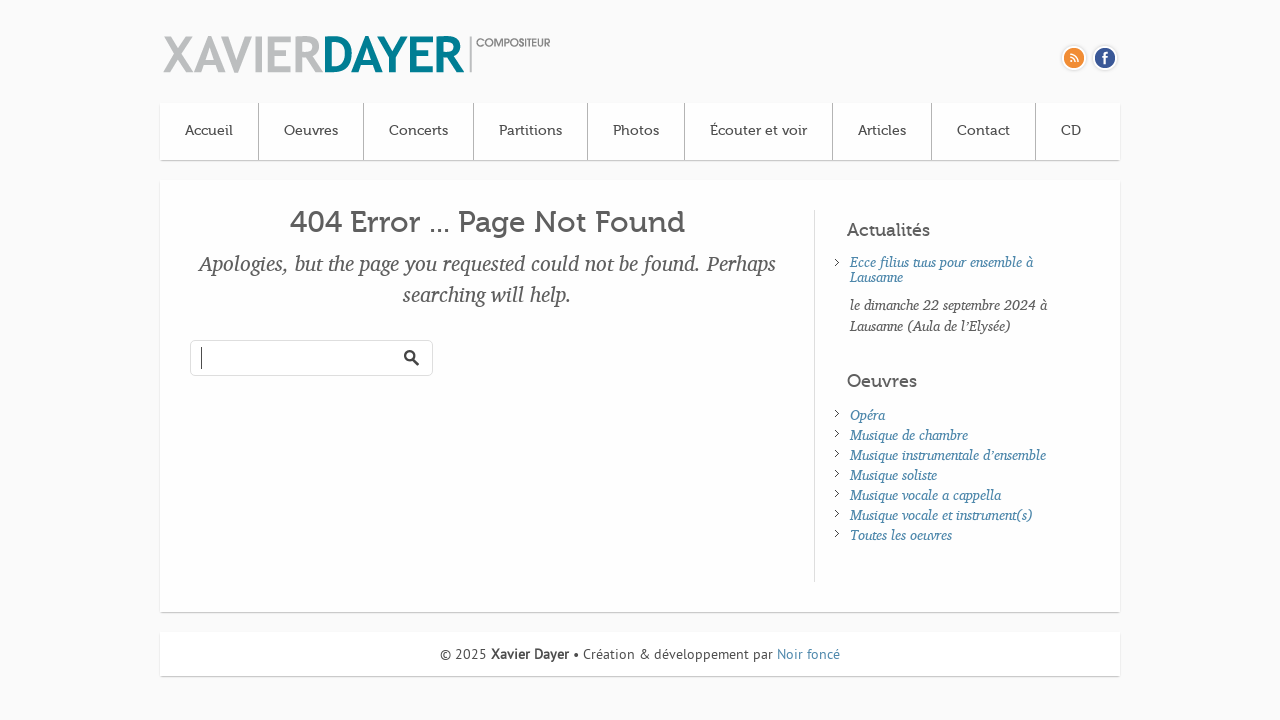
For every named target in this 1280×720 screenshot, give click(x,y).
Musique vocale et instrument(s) (941, 514)
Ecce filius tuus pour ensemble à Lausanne (941, 269)
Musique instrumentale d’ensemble (948, 454)
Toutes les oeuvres (901, 534)
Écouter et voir (758, 131)
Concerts (418, 131)
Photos (636, 131)
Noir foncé (808, 655)
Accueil (209, 131)
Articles (882, 131)
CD (1071, 131)
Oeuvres (311, 131)
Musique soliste (893, 474)
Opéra (867, 414)
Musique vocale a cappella (925, 494)
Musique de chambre (909, 434)
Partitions (530, 131)
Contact (983, 131)
